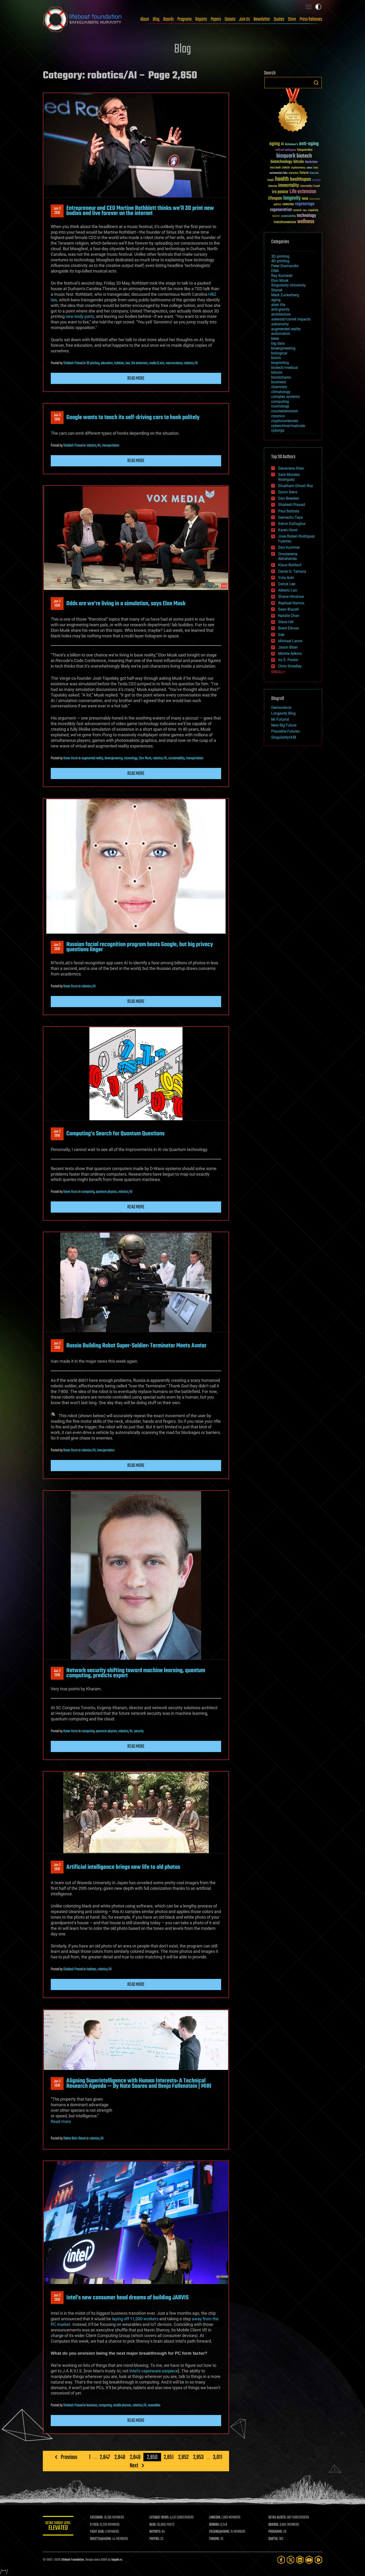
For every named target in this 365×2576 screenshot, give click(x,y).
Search (316, 82)
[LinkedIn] (300, 2560)
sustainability (176, 758)
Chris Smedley (290, 666)
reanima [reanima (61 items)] (288, 204)
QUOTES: (274, 2539)
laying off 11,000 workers (135, 2318)
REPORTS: (157, 2532)
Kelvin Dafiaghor (292, 523)
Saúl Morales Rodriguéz (289, 477)
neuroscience (174, 363)
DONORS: (215, 2525)
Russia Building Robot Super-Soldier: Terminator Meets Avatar (136, 1345)
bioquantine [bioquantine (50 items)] (305, 150)
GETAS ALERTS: (278, 2518)
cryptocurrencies (284, 421)
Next (134, 2465)
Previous (69, 2457)
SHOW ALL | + (278, 672)
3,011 (217, 2457)
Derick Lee (286, 584)
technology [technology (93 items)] (306, 216)
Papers (216, 19)
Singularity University (288, 285)
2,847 (105, 2457)
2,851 (169, 2457)
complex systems (285, 396)
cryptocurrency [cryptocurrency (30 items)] (298, 167)
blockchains (281, 377)
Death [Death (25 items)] (315, 168)
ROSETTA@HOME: (103, 2539)
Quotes (279, 19)
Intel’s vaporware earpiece (153, 2370)
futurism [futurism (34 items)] (314, 173)
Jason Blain (288, 647)
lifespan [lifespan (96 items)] (275, 198)
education (107, 363)
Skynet (276, 290)
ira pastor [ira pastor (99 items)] (280, 192)
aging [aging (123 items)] (274, 144)
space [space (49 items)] (276, 216)
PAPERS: (156, 2539)
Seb (281, 634)
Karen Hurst (70, 758)
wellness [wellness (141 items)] (305, 222)
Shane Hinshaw (291, 596)
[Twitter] (290, 2560)
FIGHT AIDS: (99, 2532)
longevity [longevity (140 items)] (292, 198)
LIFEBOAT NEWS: (161, 2518)
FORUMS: (215, 2539)
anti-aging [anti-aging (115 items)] (309, 144)
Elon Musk (145, 758)
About (144, 19)
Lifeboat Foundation (72, 2560)
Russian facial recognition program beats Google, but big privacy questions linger (139, 947)
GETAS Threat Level (59, 2526)
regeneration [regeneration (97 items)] (281, 209)
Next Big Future (283, 725)
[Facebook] (281, 2560)
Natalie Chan (288, 615)
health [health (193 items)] (282, 179)
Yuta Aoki (286, 577)
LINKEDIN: (216, 2518)
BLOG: (154, 2525)
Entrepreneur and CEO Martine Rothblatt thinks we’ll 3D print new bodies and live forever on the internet (140, 211)
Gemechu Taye (290, 517)
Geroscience (281, 707)
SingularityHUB (283, 737)
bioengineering (113, 758)
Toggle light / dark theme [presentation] (318, 7)
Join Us (244, 19)
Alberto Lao (287, 590)
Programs (184, 19)
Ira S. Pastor (288, 660)
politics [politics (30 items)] (277, 204)
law (127, 363)
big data (278, 343)
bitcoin (276, 372)
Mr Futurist (280, 719)
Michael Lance (290, 641)
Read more (136, 378)
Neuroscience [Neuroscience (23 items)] (314, 199)
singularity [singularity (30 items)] (313, 210)
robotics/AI (191, 363)
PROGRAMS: (276, 2532)
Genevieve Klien (291, 468)
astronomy (280, 324)
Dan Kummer (289, 547)
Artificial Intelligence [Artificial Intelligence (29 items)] (285, 150)
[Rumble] (318, 2560)
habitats (119, 363)
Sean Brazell (288, 609)
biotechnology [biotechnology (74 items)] (281, 161)
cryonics (278, 416)
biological (279, 353)
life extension (139, 363)
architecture (281, 314)
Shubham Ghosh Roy (295, 486)
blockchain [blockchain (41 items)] (311, 162)
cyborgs (277, 430)
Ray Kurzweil (281, 275)
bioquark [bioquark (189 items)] (285, 156)
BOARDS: (274, 2525)
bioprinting (280, 362)
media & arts (156, 363)
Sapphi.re (116, 2560)
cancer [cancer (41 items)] (286, 168)
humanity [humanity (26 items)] (316, 180)
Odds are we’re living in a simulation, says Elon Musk (126, 603)
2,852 (183, 2457)
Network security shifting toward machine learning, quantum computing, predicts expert (135, 1673)
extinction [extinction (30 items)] (293, 173)
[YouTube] (309, 2560)
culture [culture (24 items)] (309, 168)
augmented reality (92, 758)
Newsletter (261, 19)
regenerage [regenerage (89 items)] (304, 204)
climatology (281, 392)
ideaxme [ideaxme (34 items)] (272, 186)
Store (292, 19)
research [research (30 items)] (297, 210)
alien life (278, 305)
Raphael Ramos (291, 603)
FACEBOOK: (98, 2518)
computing (88, 1192)
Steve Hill (286, 622)
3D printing (92, 363)
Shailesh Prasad (73, 363)
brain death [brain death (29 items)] (275, 167)
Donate (230, 19)
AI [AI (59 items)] (282, 144)
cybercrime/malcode (288, 426)
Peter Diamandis (284, 266)
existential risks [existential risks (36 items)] (278, 173)
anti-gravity (280, 309)
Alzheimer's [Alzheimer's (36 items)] (291, 144)
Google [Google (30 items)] (270, 180)
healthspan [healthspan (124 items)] (300, 179)
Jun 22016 (57, 603)
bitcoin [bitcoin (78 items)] (298, 161)
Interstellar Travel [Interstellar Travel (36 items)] (310, 186)
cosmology (130, 758)
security (139, 1731)
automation (280, 333)
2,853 (198, 2457)
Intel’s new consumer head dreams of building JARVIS (127, 2297)
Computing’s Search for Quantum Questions (115, 1133)
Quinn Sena (287, 492)
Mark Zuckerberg (285, 295)
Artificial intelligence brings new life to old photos (123, 1867)
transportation (110, 446)
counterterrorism (284, 411)
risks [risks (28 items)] (305, 210)
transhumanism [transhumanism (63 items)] (285, 222)
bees (275, 338)
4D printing (280, 261)
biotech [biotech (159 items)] (304, 156)
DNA (275, 271)
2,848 (120, 2457)
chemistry (279, 387)
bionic (276, 358)
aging (276, 300)
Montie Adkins (290, 653)
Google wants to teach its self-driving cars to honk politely (132, 417)
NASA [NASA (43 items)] (305, 199)
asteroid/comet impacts (291, 319)
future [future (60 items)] (304, 173)
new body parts (80, 316)
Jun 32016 (57, 211)
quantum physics (106, 1192)
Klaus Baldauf (289, 565)
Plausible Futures (285, 731)
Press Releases (311, 19)
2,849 (135, 2457)
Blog (156, 19)
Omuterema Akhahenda (287, 556)
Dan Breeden (288, 498)
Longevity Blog (283, 713)
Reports (201, 19)
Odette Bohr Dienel (74, 2138)
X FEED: (96, 2525)
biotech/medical (284, 367)
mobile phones (122, 2405)
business (91, 2405)
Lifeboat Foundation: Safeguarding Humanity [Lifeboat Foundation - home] (82, 19)
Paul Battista (288, 511)
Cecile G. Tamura (292, 571)
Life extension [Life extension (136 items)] (303, 192)
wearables (154, 2405)
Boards (168, 19)
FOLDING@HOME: (220, 2532)
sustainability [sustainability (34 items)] (288, 216)
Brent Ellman (288, 628)
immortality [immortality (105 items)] (288, 185)
